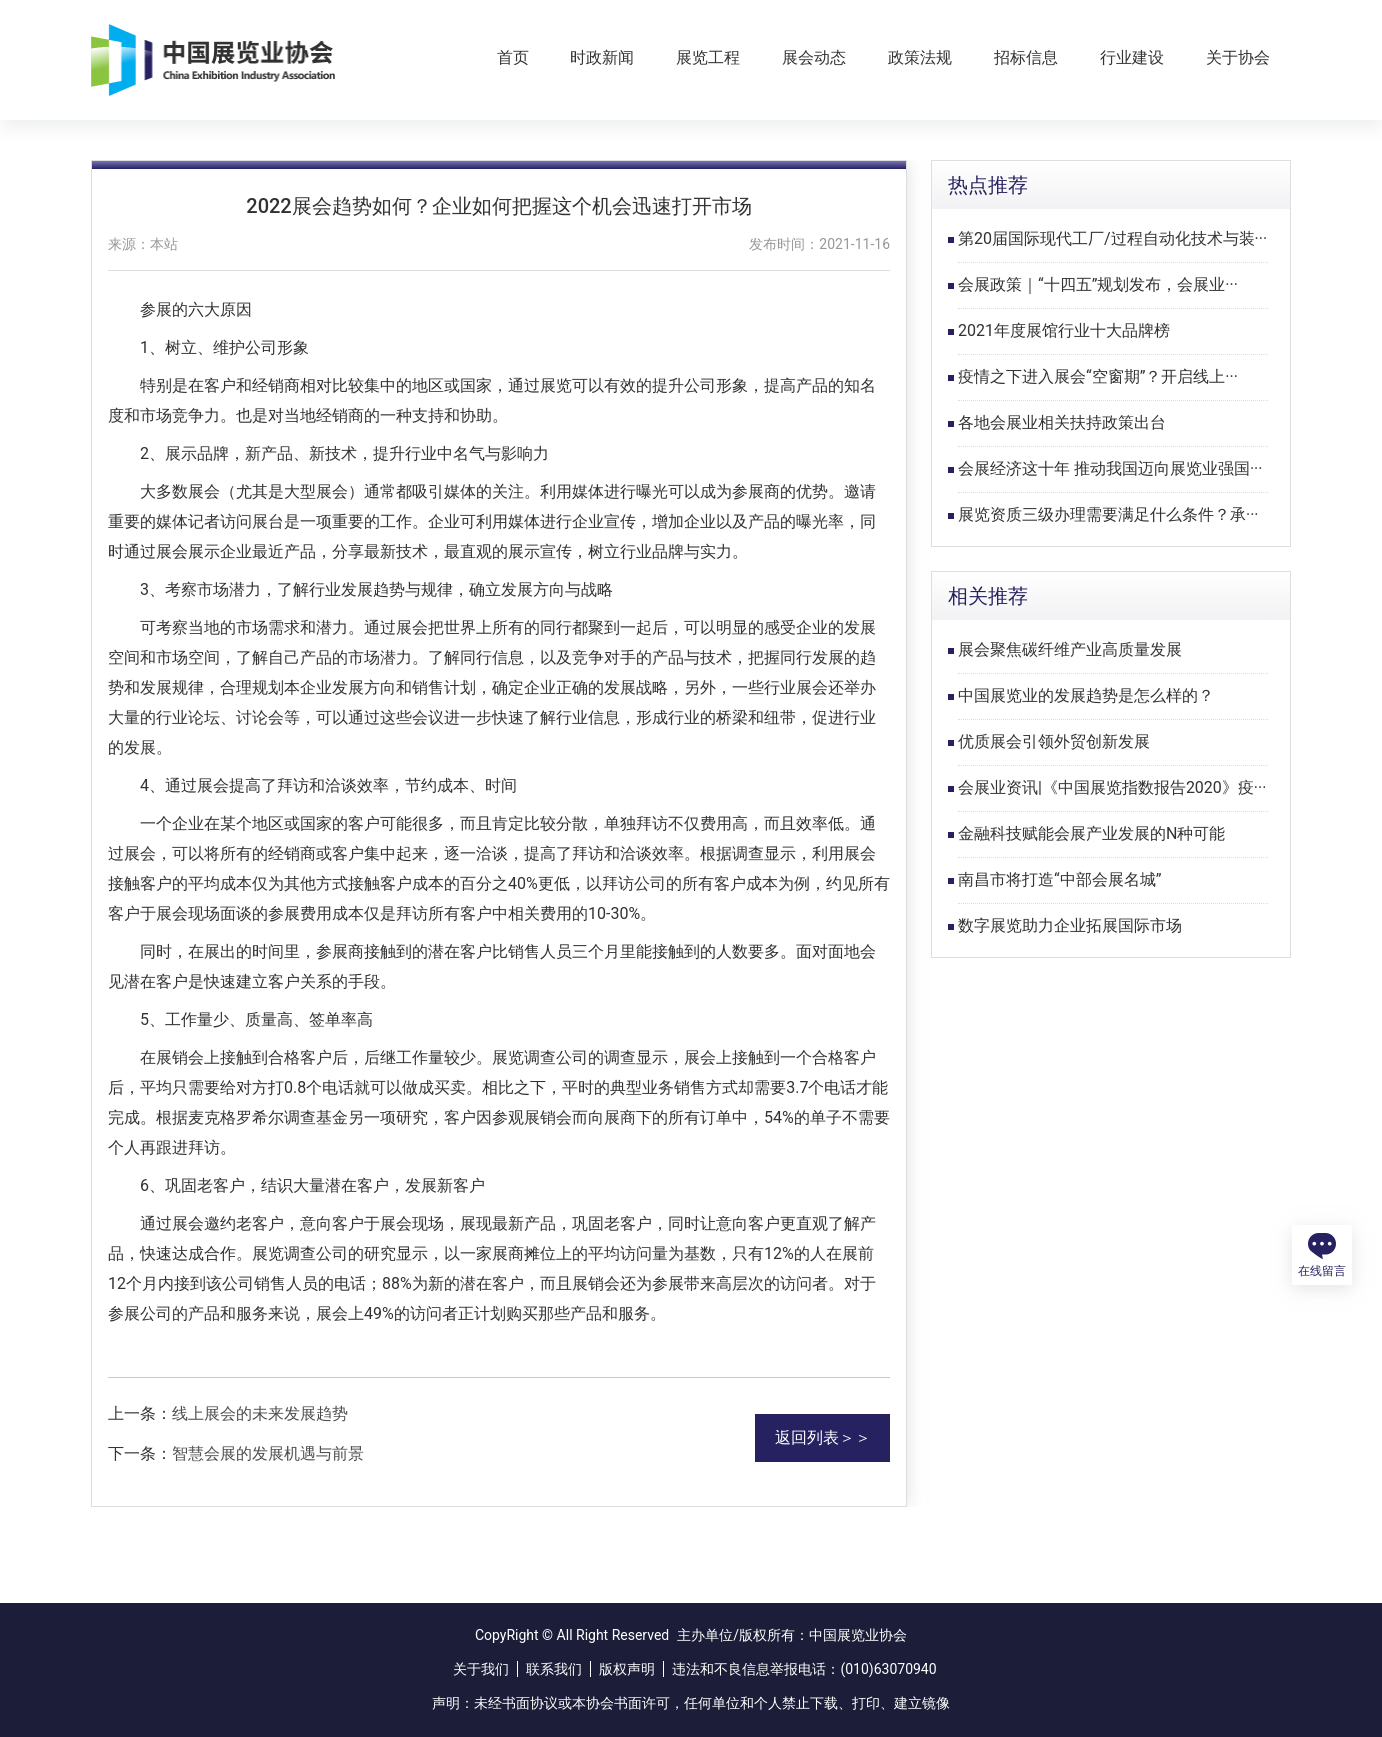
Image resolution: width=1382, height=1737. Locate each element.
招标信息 (1026, 57)
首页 (513, 57)
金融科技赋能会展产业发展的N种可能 (1091, 833)
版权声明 (627, 1669)
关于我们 (481, 1669)
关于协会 (1238, 57)
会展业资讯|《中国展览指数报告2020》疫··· (1112, 787)
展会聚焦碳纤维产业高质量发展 (1070, 649)
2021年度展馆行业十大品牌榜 (1064, 330)
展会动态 (814, 57)
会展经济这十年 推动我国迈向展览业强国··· (1110, 468)
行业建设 (1132, 57)
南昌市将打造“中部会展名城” (1059, 879)
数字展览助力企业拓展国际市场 (1070, 925)
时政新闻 (602, 57)
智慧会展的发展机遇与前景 (268, 1453)
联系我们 (554, 1669)
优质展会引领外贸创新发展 (1054, 741)
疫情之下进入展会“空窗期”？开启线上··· (1098, 376)
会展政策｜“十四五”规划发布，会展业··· (1098, 284)
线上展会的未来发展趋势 (260, 1413)
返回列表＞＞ (823, 1437)
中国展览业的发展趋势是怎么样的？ (1086, 695)
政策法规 (920, 57)
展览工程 (708, 57)
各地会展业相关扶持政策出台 (1062, 422)
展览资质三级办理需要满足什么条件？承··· (1108, 514)
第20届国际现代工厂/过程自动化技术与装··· (1112, 238)
